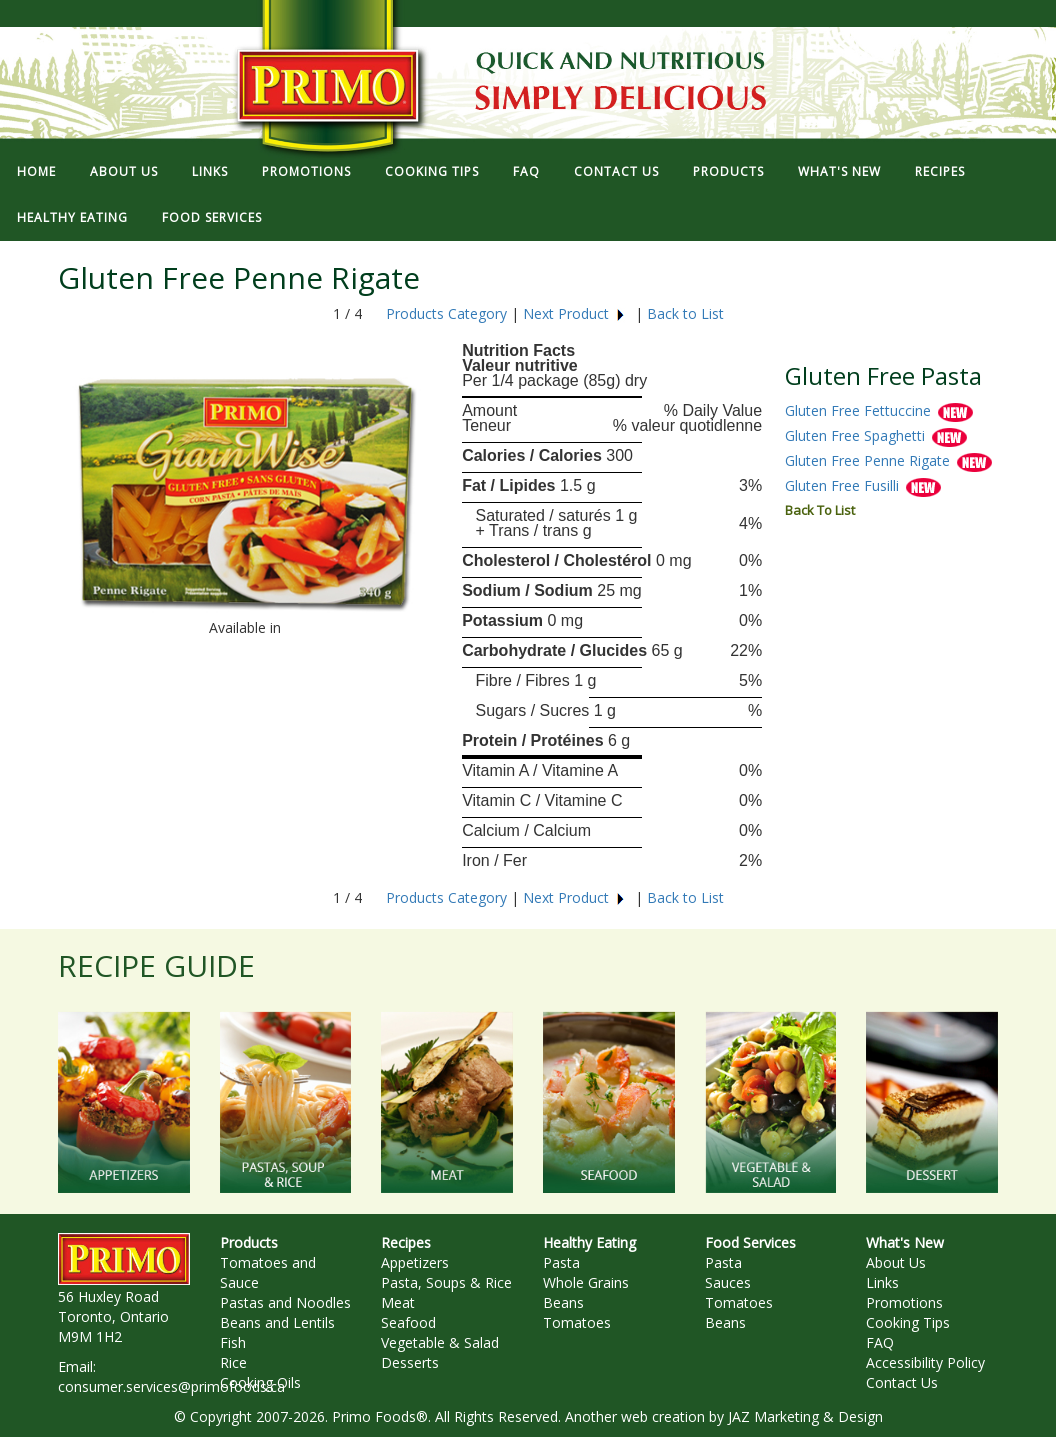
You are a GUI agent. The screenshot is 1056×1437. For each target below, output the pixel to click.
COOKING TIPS (432, 171)
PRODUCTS (728, 171)
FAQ (526, 171)
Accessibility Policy (925, 1362)
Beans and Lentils (277, 1322)
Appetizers (415, 1262)
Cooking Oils (260, 1382)
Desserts (410, 1362)
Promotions (904, 1302)
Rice (233, 1362)
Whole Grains (586, 1282)
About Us (896, 1262)
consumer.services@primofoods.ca (171, 1386)
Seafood (408, 1322)
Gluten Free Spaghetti (857, 435)
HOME (36, 171)
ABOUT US (124, 171)
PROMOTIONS (306, 171)
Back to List (685, 313)
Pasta (561, 1262)
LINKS (210, 171)
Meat (398, 1302)
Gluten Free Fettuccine (860, 410)
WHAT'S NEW (839, 171)
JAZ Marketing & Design (805, 1416)
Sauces (728, 1282)
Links (882, 1282)
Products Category (446, 313)
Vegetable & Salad (440, 1342)
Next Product (574, 313)
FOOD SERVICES (212, 217)
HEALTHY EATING (72, 217)
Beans (563, 1302)
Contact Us (902, 1382)
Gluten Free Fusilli (844, 485)
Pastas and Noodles (285, 1302)
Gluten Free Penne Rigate (869, 460)
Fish (233, 1342)
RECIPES (940, 171)
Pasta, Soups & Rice (446, 1282)
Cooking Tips (908, 1322)
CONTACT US (616, 171)
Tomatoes (577, 1322)
